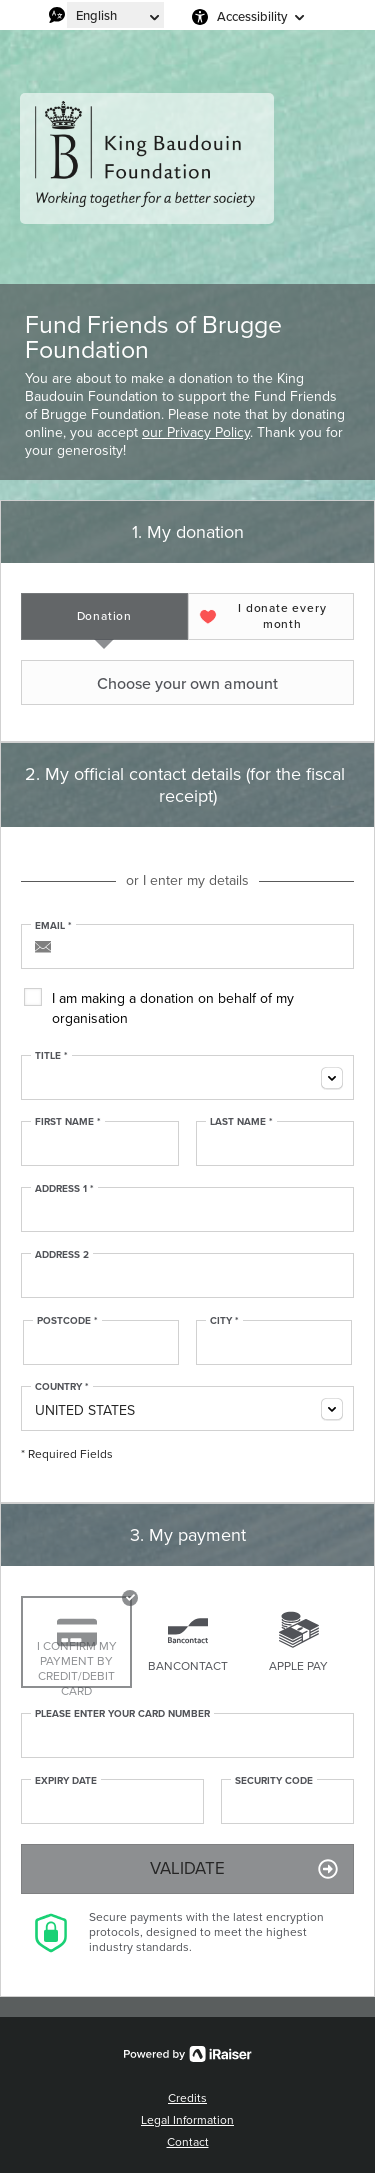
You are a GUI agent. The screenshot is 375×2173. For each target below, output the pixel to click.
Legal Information (187, 2120)
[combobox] (187, 1077)
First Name (68, 1122)
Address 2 (62, 1255)
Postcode (67, 1321)
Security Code (274, 1781)
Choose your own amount (152, 683)
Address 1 (64, 1189)
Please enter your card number (122, 1714)
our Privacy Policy (196, 432)
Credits (187, 2098)
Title (51, 1056)
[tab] (104, 616)
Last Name (241, 1122)
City (224, 1321)
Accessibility (252, 16)
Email (53, 926)
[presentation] (104, 616)
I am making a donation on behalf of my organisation (173, 1008)
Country (62, 1387)
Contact (188, 2142)
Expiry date (66, 1781)
